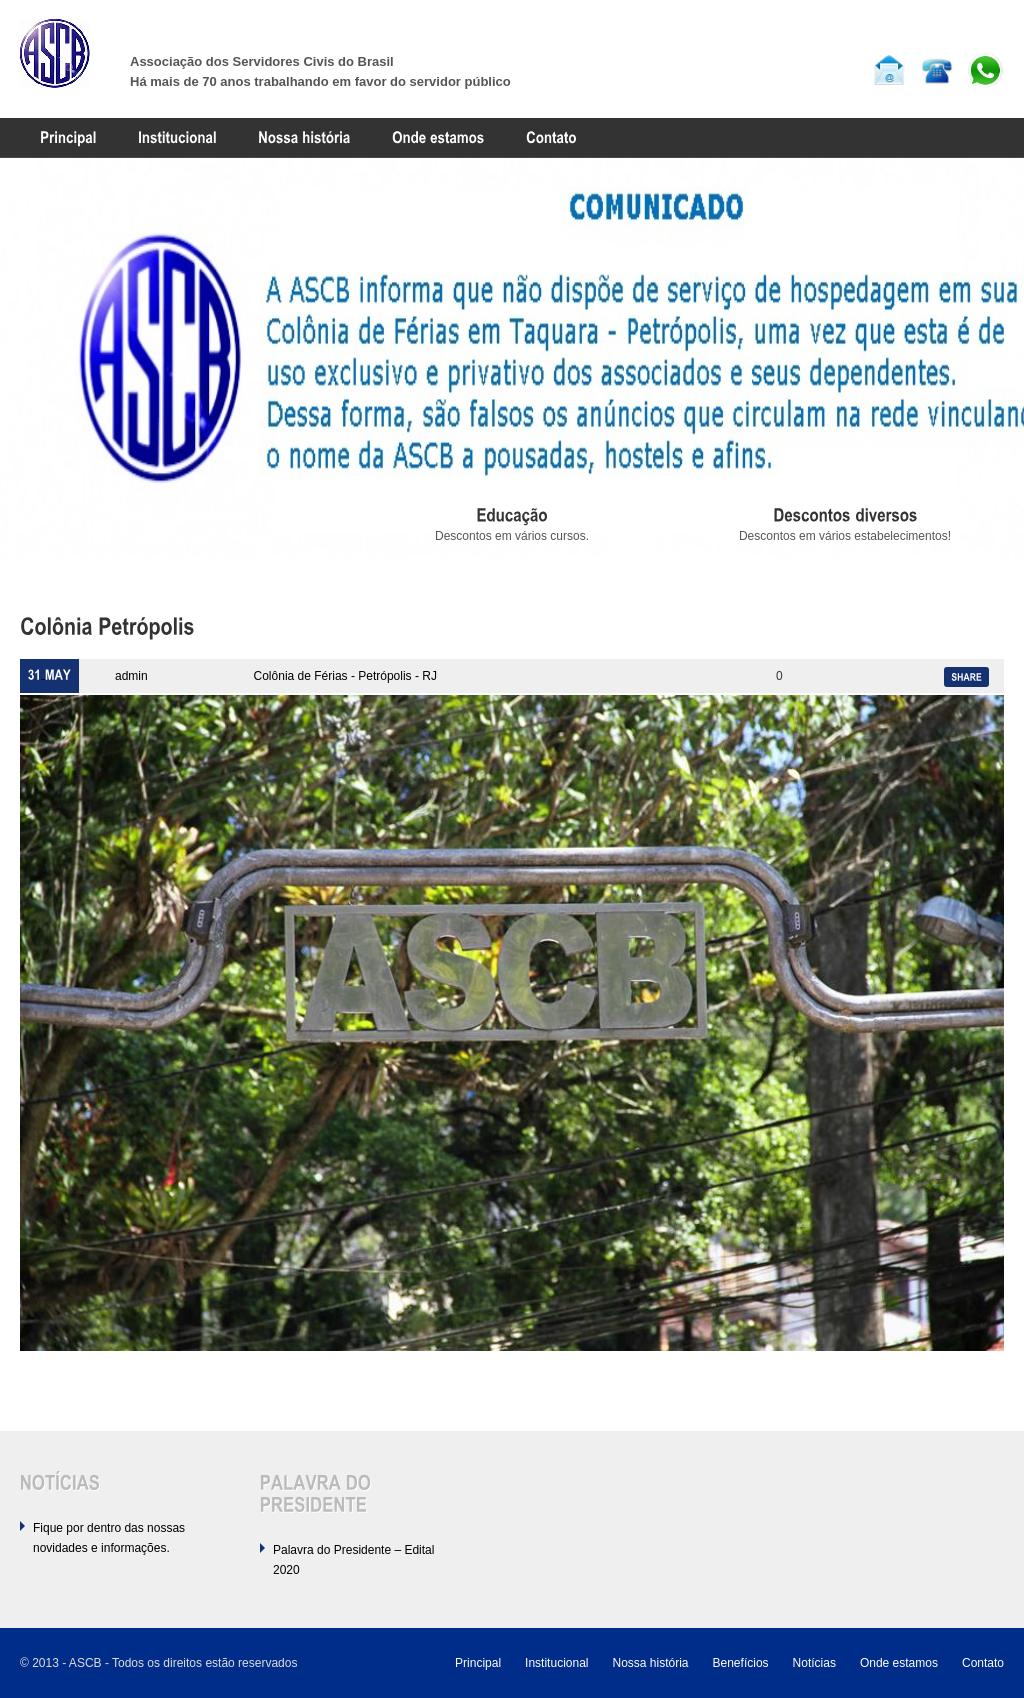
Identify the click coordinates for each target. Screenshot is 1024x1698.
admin (131, 676)
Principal (478, 1663)
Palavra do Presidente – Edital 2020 (353, 1560)
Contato (983, 1663)
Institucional (556, 1663)
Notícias (814, 1663)
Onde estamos (899, 1663)
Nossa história (650, 1663)
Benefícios (741, 1663)
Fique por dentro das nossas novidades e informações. (109, 1538)
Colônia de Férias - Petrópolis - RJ (345, 676)
